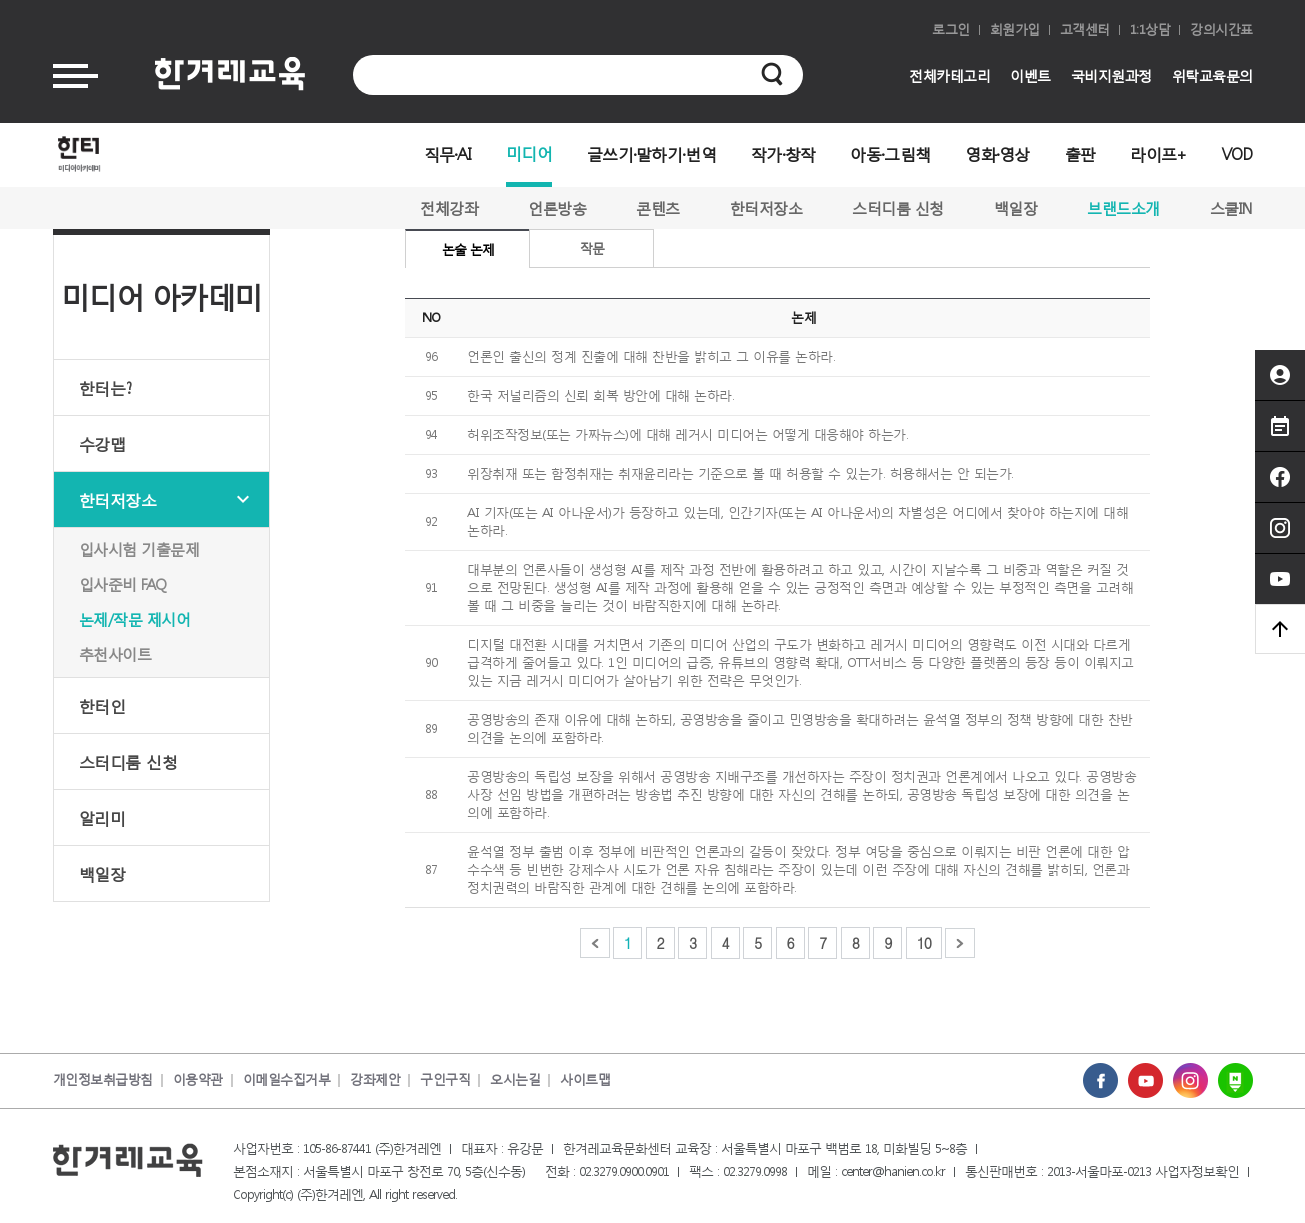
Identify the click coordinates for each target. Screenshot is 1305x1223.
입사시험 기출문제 (139, 549)
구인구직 (445, 1079)
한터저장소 (766, 208)
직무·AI (448, 153)
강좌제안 (375, 1079)
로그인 (951, 29)
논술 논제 (468, 249)
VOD (1237, 153)
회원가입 (1015, 29)
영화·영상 (997, 153)
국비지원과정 (1111, 75)
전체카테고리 (949, 75)
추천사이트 (115, 654)
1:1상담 (1150, 29)
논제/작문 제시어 (135, 619)
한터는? (105, 387)
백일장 (1016, 208)
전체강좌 (449, 208)
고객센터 (1085, 29)
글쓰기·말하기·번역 (651, 153)
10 (924, 943)
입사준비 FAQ (123, 584)
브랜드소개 (1123, 208)
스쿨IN (1231, 208)
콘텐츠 (658, 208)
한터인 (102, 705)
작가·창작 (783, 153)
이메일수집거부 (287, 1079)
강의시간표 (1221, 29)
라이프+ (1158, 153)
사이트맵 (585, 1079)
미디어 (529, 152)
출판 (1080, 153)
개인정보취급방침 (103, 1079)
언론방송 (557, 208)
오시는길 (515, 1079)
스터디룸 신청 (898, 208)
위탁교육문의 (1212, 75)
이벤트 (1030, 75)
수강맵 (102, 443)
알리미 (102, 817)
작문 (592, 248)
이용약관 (198, 1079)
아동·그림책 (890, 153)
